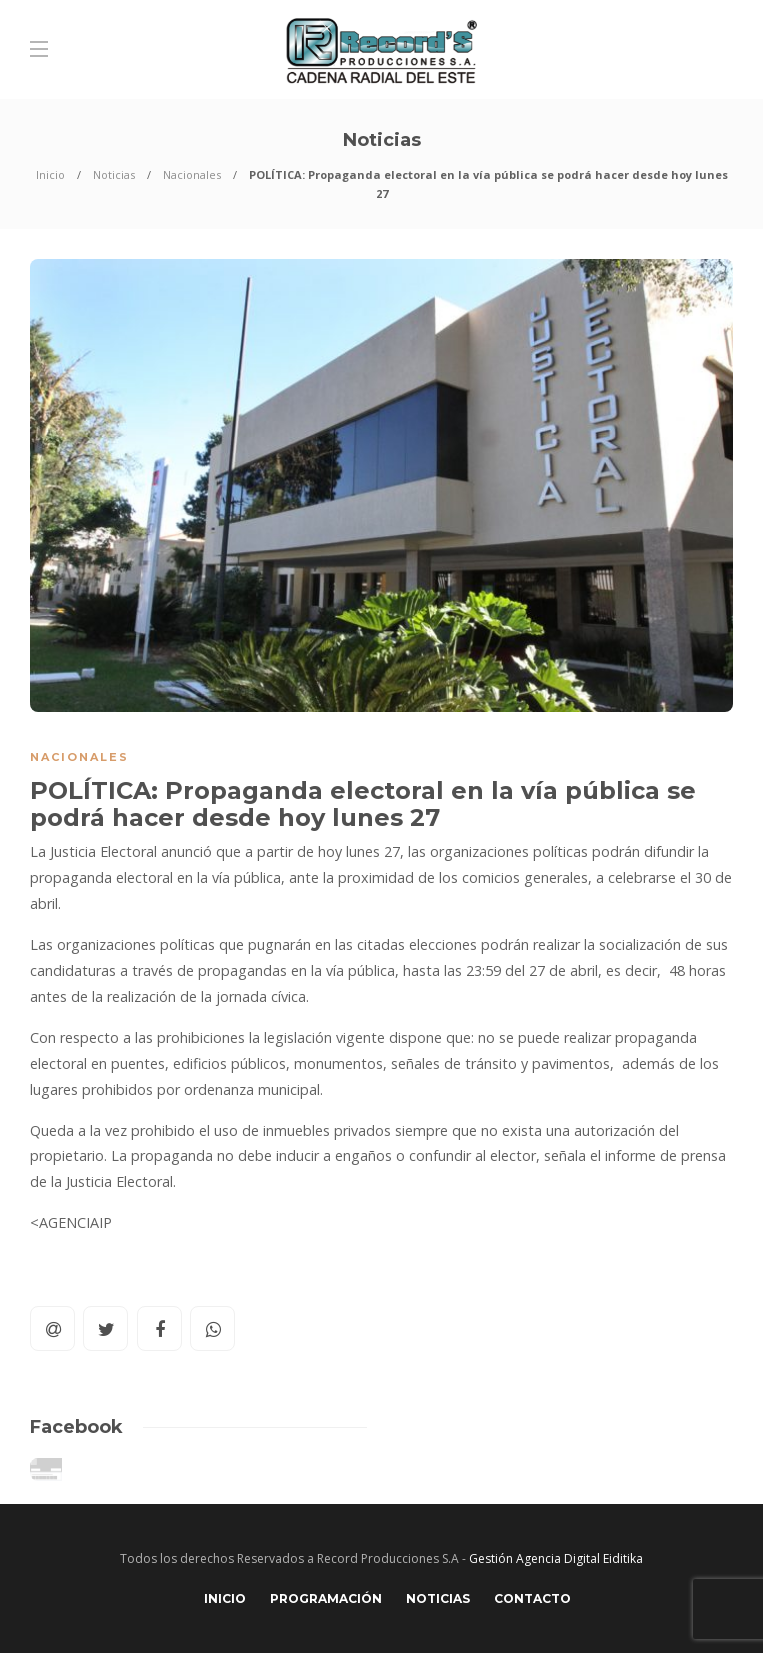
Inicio (50, 174)
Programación (326, 1598)
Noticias (114, 174)
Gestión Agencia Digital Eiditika (556, 1558)
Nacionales (192, 174)
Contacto (532, 1598)
